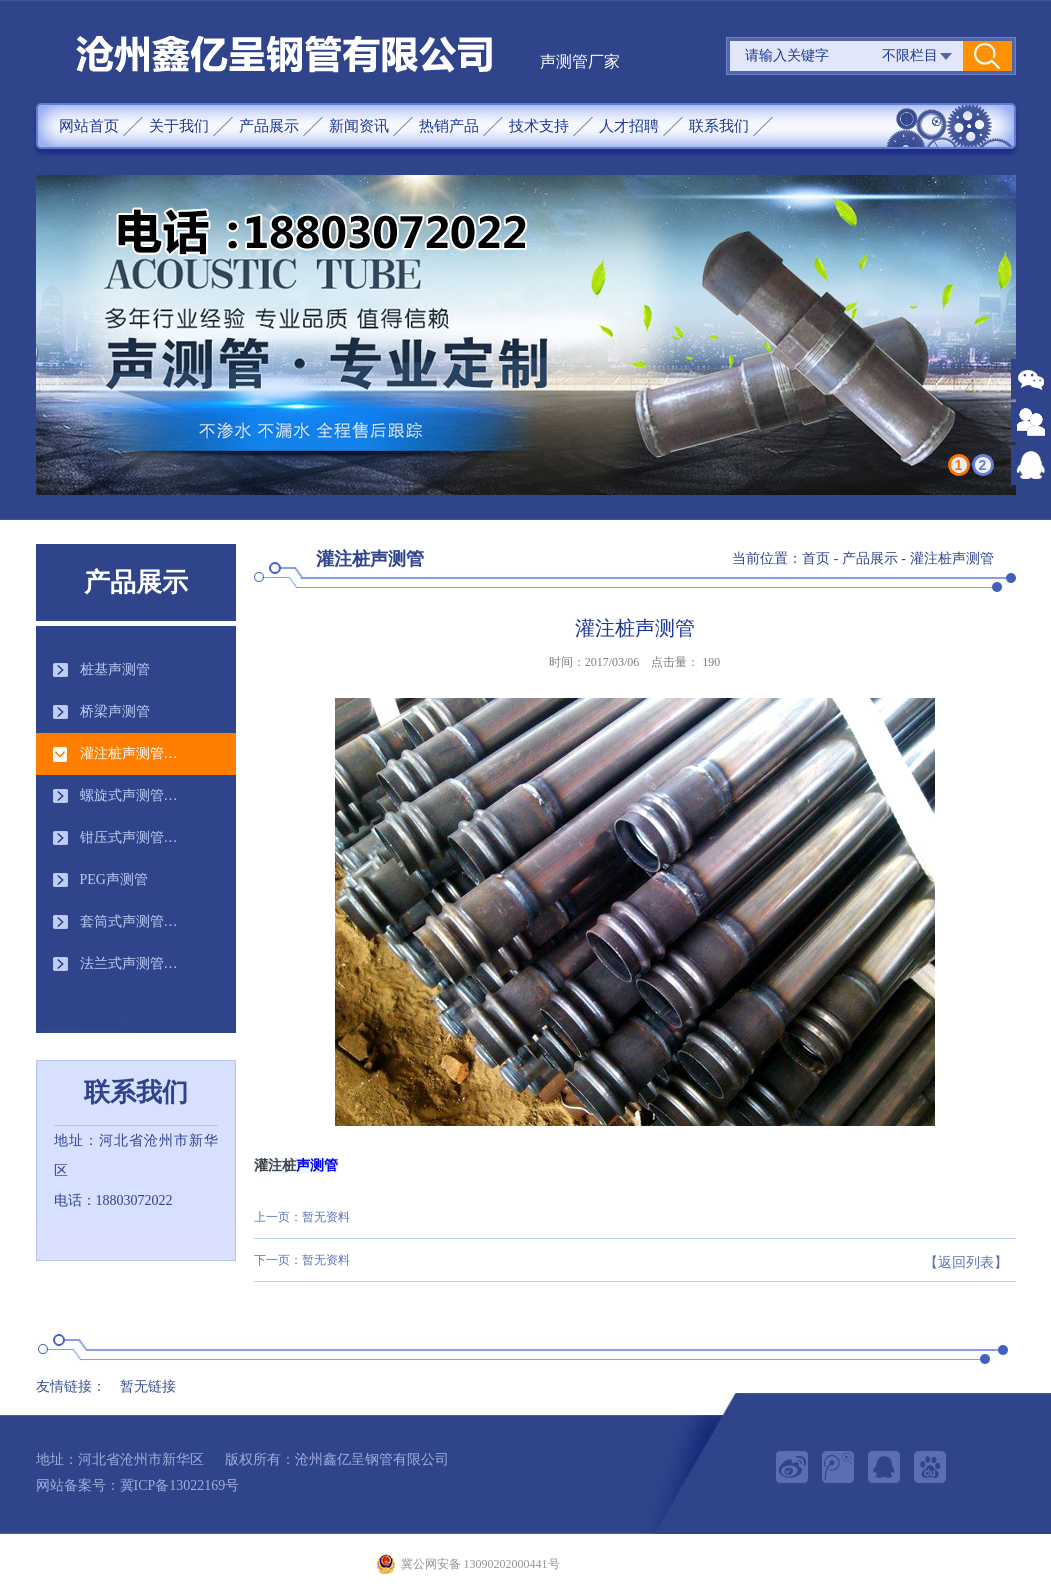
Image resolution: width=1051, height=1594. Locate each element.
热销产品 (449, 126)
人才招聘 (629, 126)
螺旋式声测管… (129, 795)
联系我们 (719, 126)
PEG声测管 (114, 879)
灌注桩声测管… (129, 753)
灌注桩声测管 (952, 558)
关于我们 (179, 126)
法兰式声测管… (129, 963)
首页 (816, 558)
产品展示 (269, 126)
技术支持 (539, 126)
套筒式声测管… (129, 921)
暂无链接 (148, 1386)
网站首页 (89, 126)
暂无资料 (326, 1217)
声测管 (317, 1165)
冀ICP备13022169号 (180, 1485)
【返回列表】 (966, 1262)
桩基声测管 (115, 669)
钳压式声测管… (129, 837)
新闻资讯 (359, 126)
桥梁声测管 (115, 711)
